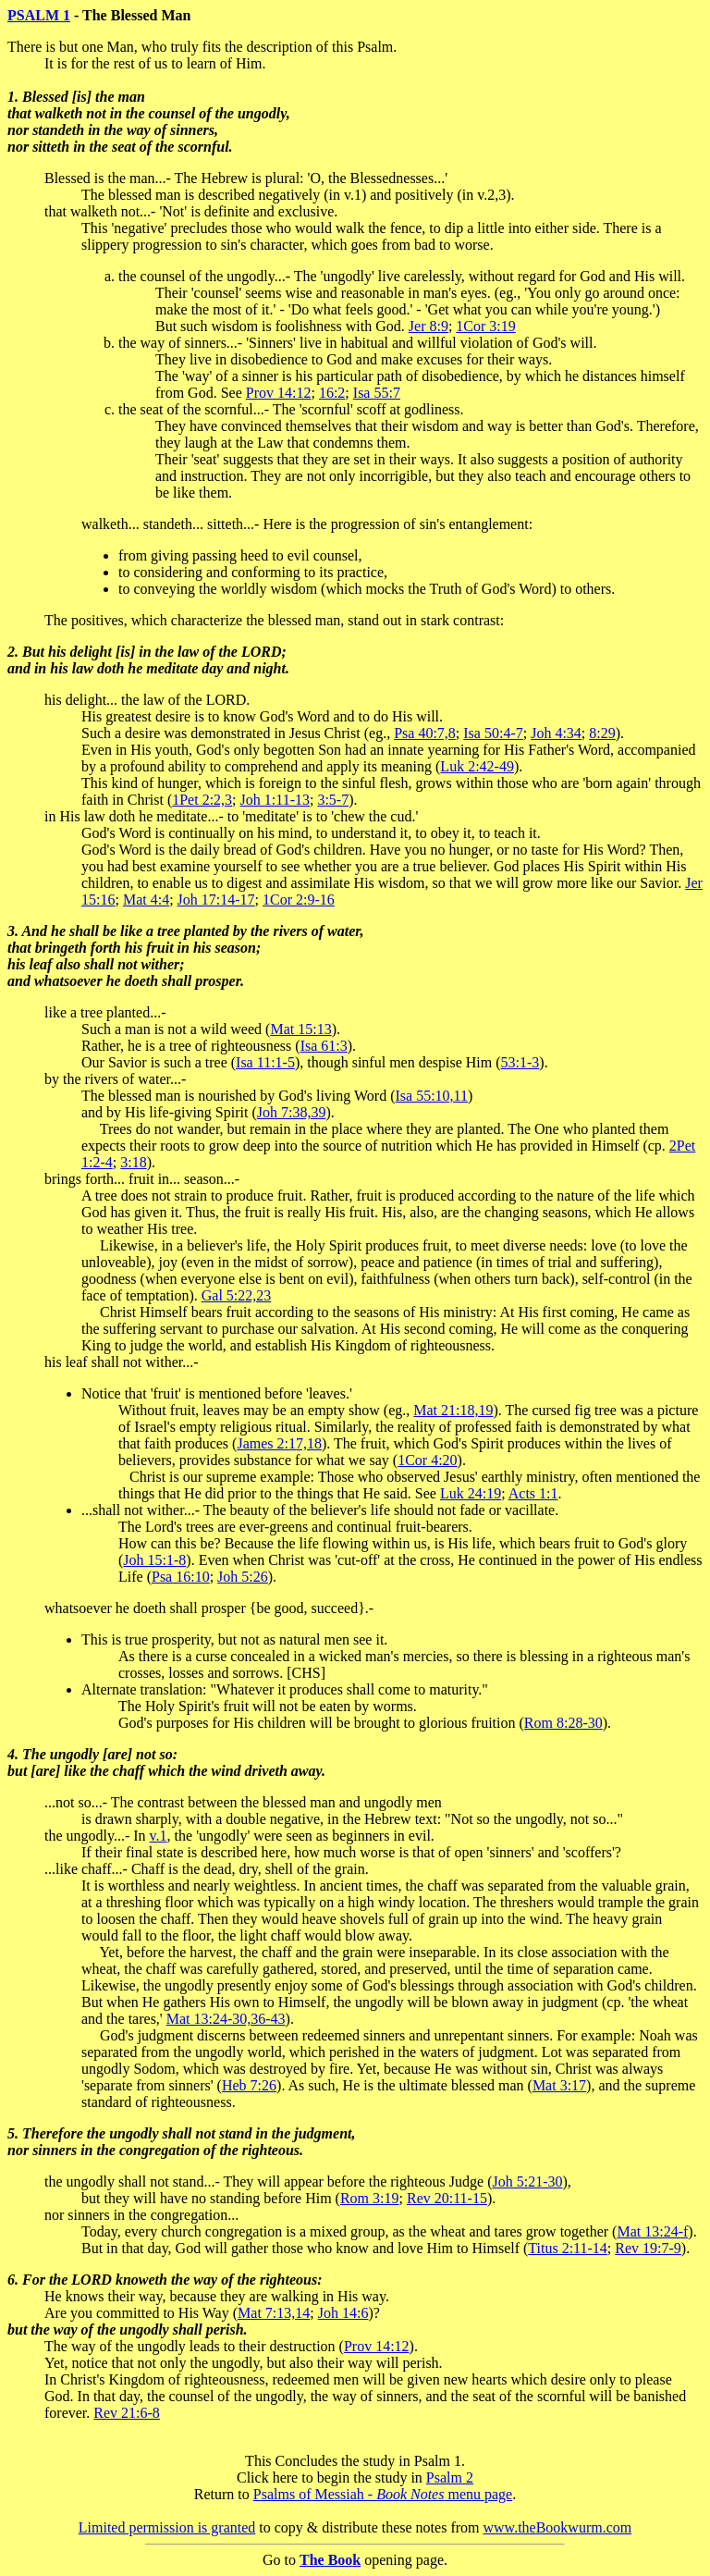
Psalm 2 (449, 2477)
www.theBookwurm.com (558, 2527)
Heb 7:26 (249, 2085)
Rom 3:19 (369, 2198)
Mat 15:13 (300, 1029)
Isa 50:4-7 (492, 733)
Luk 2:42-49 (477, 766)
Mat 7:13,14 (274, 2313)
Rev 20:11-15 (447, 2198)
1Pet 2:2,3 (202, 799)
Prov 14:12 (279, 393)
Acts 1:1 (533, 1493)
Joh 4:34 (556, 733)
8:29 (602, 733)
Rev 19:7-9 (648, 2248)
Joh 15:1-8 (154, 1560)
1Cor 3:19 (485, 326)
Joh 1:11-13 (275, 799)
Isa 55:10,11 (431, 1095)
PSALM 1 (38, 15)
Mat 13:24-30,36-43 (226, 2019)
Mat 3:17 (559, 2085)
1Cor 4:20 (427, 1460)
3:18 (133, 1162)
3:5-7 (333, 799)
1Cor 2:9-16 (299, 899)
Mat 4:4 (146, 899)
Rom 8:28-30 (563, 1723)
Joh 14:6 (343, 2313)
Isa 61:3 (324, 1046)
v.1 (158, 1835)
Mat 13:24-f (652, 2231)
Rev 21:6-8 (126, 2413)
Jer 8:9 (428, 326)
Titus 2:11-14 (567, 2248)
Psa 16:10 (181, 1576)
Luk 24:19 (470, 1493)
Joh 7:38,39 (291, 1112)
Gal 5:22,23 (237, 1295)
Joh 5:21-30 (527, 2181)
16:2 (332, 393)
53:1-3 (520, 1062)
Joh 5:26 (242, 1576)
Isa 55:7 (376, 393)
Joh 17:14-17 (216, 899)
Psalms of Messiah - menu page (382, 2494)
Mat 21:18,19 (453, 1410)
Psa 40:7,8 (425, 733)
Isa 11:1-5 (265, 1062)
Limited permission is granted (167, 2527)
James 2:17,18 (279, 1443)
